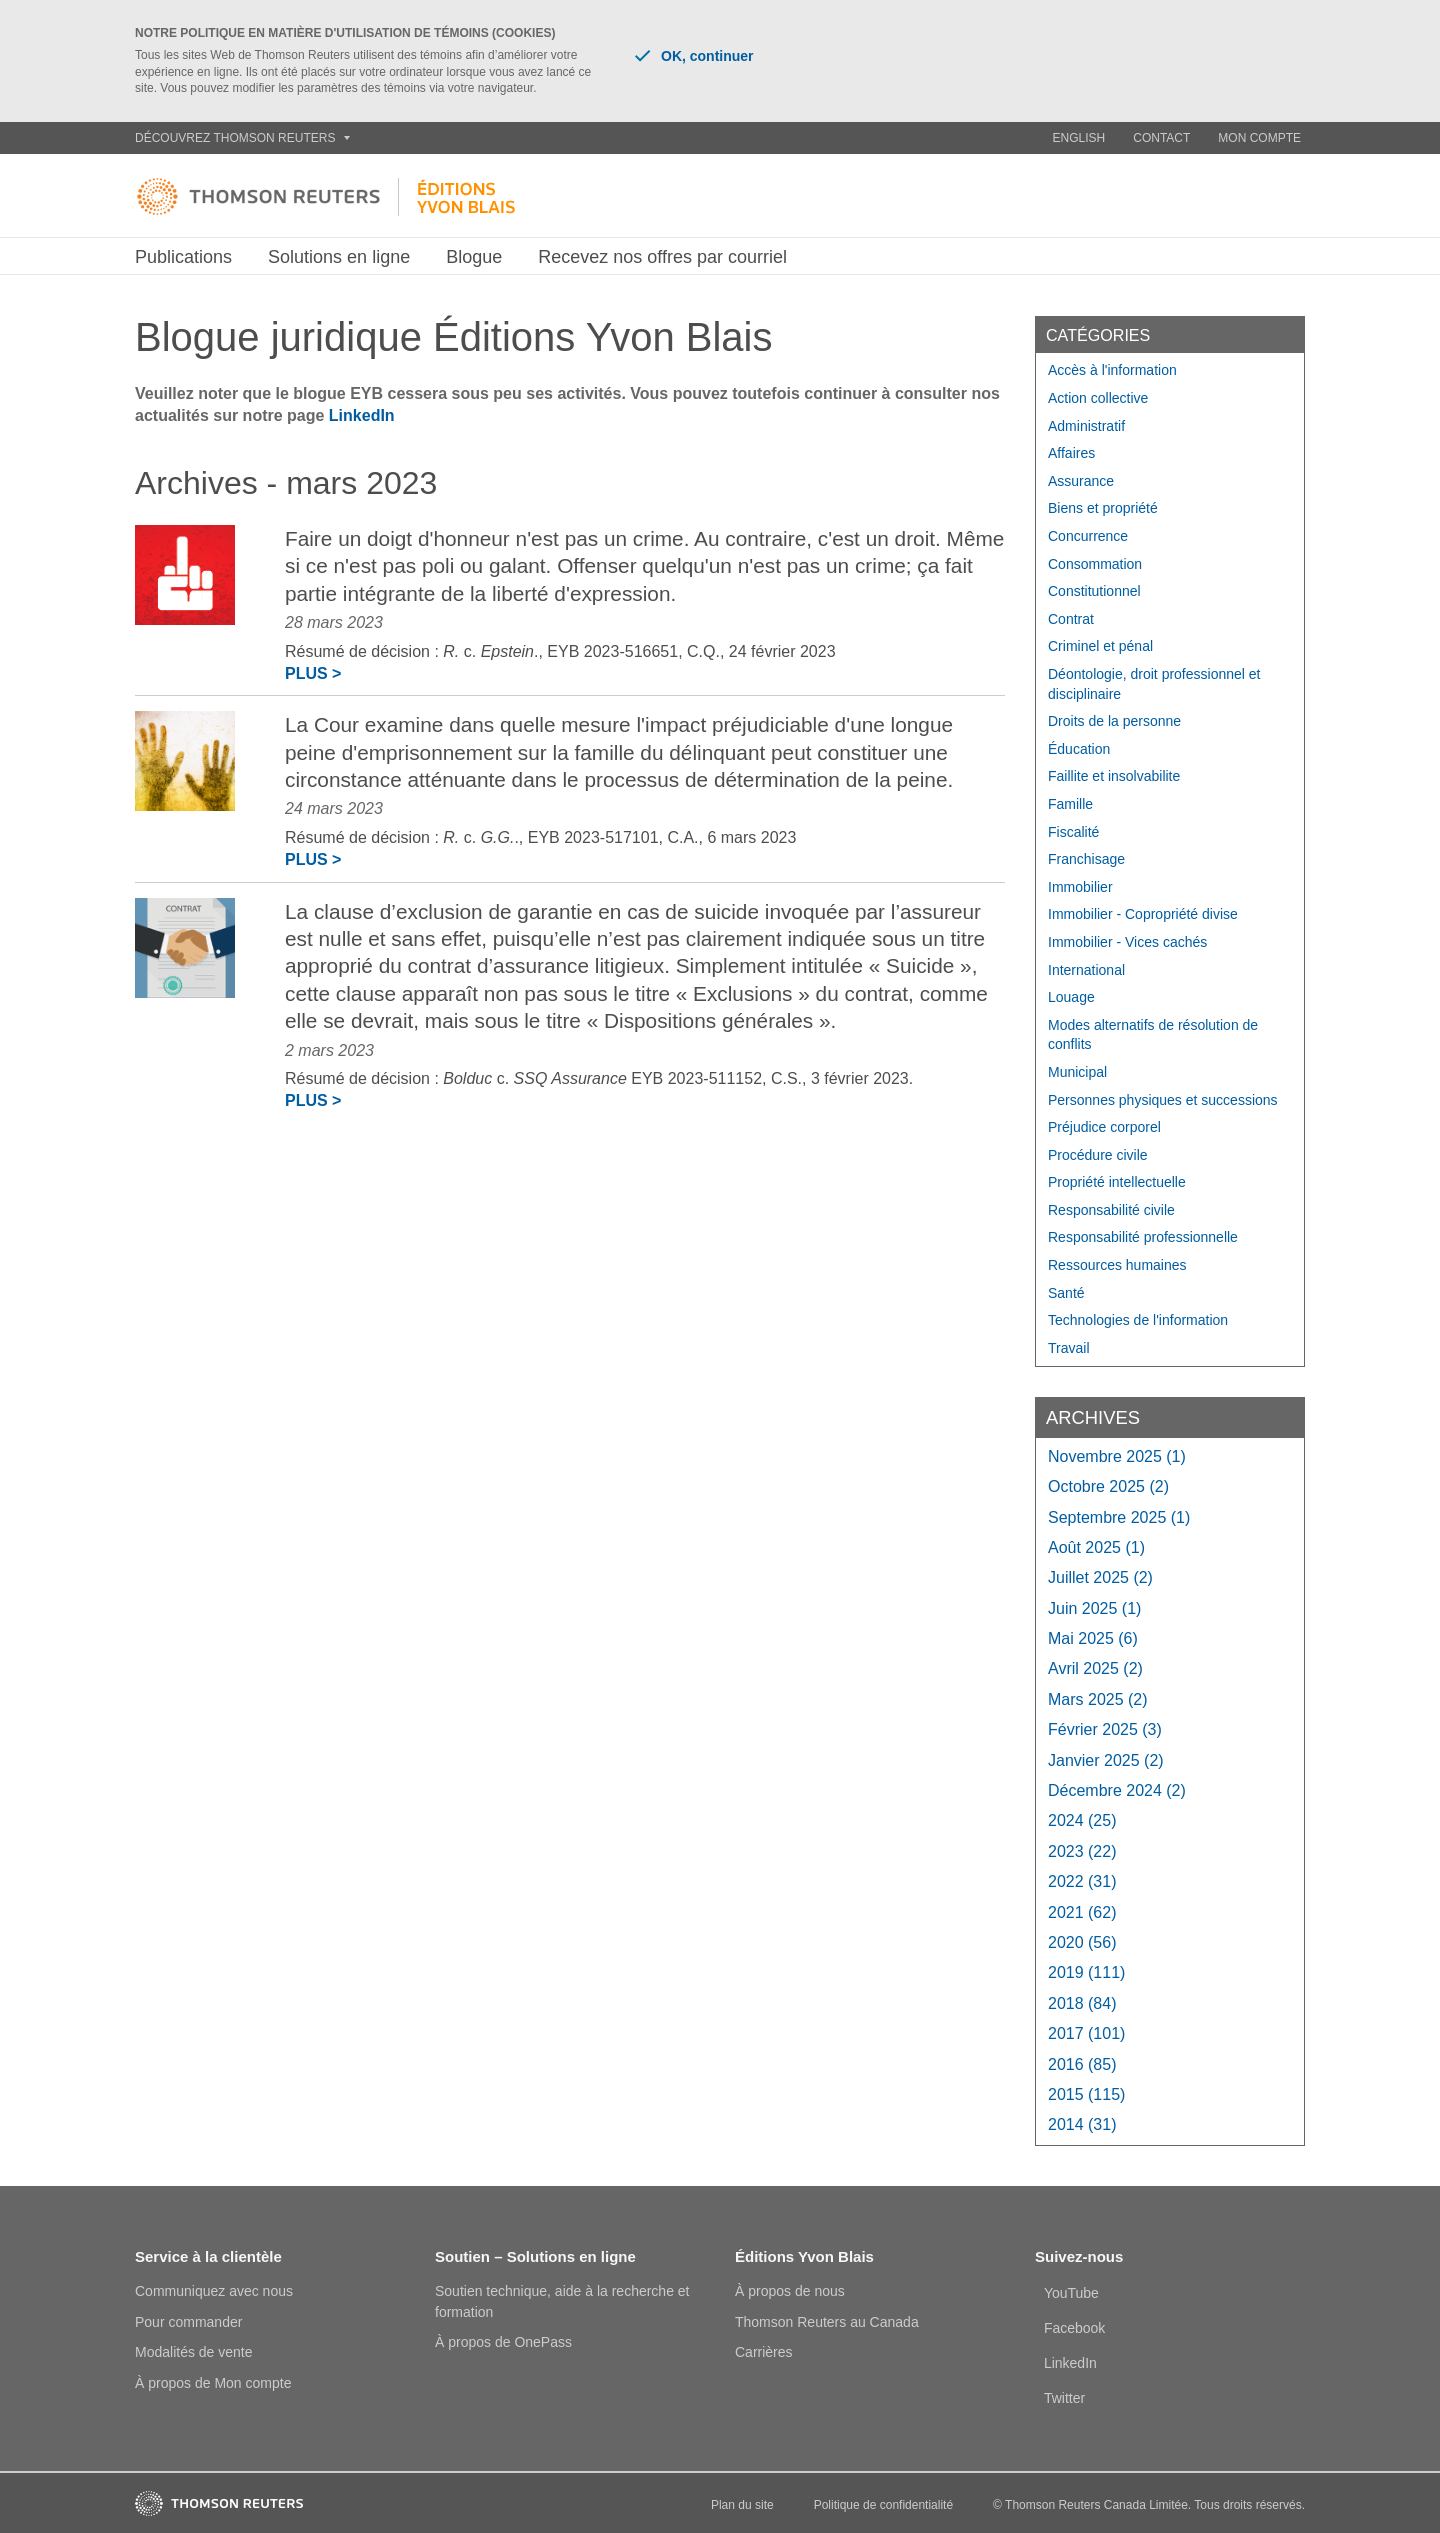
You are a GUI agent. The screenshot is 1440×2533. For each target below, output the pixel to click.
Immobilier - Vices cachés (1127, 942)
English (1079, 138)
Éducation (1079, 749)
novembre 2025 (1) (1117, 1456)
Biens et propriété (1103, 508)
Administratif (1086, 426)
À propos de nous (790, 2291)
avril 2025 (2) (1095, 1668)
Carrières (764, 2352)
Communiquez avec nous (214, 2291)
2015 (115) (1086, 2094)
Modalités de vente (194, 2352)
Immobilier (1080, 887)
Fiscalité (1073, 832)
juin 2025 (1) (1094, 1608)
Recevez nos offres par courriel (662, 257)
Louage (1071, 997)
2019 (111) (1086, 1972)
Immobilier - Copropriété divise (1143, 914)
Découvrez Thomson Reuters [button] (242, 138)
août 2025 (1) (1096, 1547)
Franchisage (1086, 859)
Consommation (1095, 564)
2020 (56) (1082, 1942)
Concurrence (1088, 536)
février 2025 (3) (1105, 1729)
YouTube (1071, 2293)
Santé (1066, 1293)
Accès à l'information (1112, 370)
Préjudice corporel (1104, 1127)
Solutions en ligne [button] (339, 257)
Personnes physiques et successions (1163, 1100)
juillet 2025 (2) (1100, 1577)
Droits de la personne (1114, 721)
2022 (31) (1082, 1881)
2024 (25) (1082, 1820)
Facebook (1074, 2328)
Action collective (1098, 398)
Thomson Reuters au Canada (827, 2322)
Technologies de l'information (1138, 1320)
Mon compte (1259, 138)
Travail (1069, 1348)
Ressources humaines (1117, 1265)
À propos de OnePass (503, 2342)
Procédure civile (1098, 1155)
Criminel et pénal (1100, 646)
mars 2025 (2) (1098, 1699)
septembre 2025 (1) (1119, 1517)
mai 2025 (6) (1093, 1638)
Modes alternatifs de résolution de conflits (1153, 1035)
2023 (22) (1082, 1851)
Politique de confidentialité (883, 2505)
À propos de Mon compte (213, 2383)
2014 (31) (1082, 2124)
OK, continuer (694, 56)
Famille (1070, 804)
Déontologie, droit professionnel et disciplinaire (1154, 684)
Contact (1161, 138)
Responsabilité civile (1111, 1210)
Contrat (1071, 619)
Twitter (1064, 2398)
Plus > (313, 673)
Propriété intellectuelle (1117, 1182)
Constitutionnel (1094, 591)
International (1086, 970)
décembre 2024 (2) (1117, 1790)
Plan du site (742, 2505)
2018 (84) (1082, 2003)
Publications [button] (183, 257)
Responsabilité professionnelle (1143, 1237)
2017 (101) (1086, 2033)
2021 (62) (1082, 1912)
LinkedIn (362, 415)
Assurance (1081, 481)
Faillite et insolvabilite (1114, 776)
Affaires (1071, 453)
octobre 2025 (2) (1108, 1486)
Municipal (1077, 1072)
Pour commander (188, 2322)
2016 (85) (1082, 2064)
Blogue (474, 257)
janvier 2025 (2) (1106, 1760)
